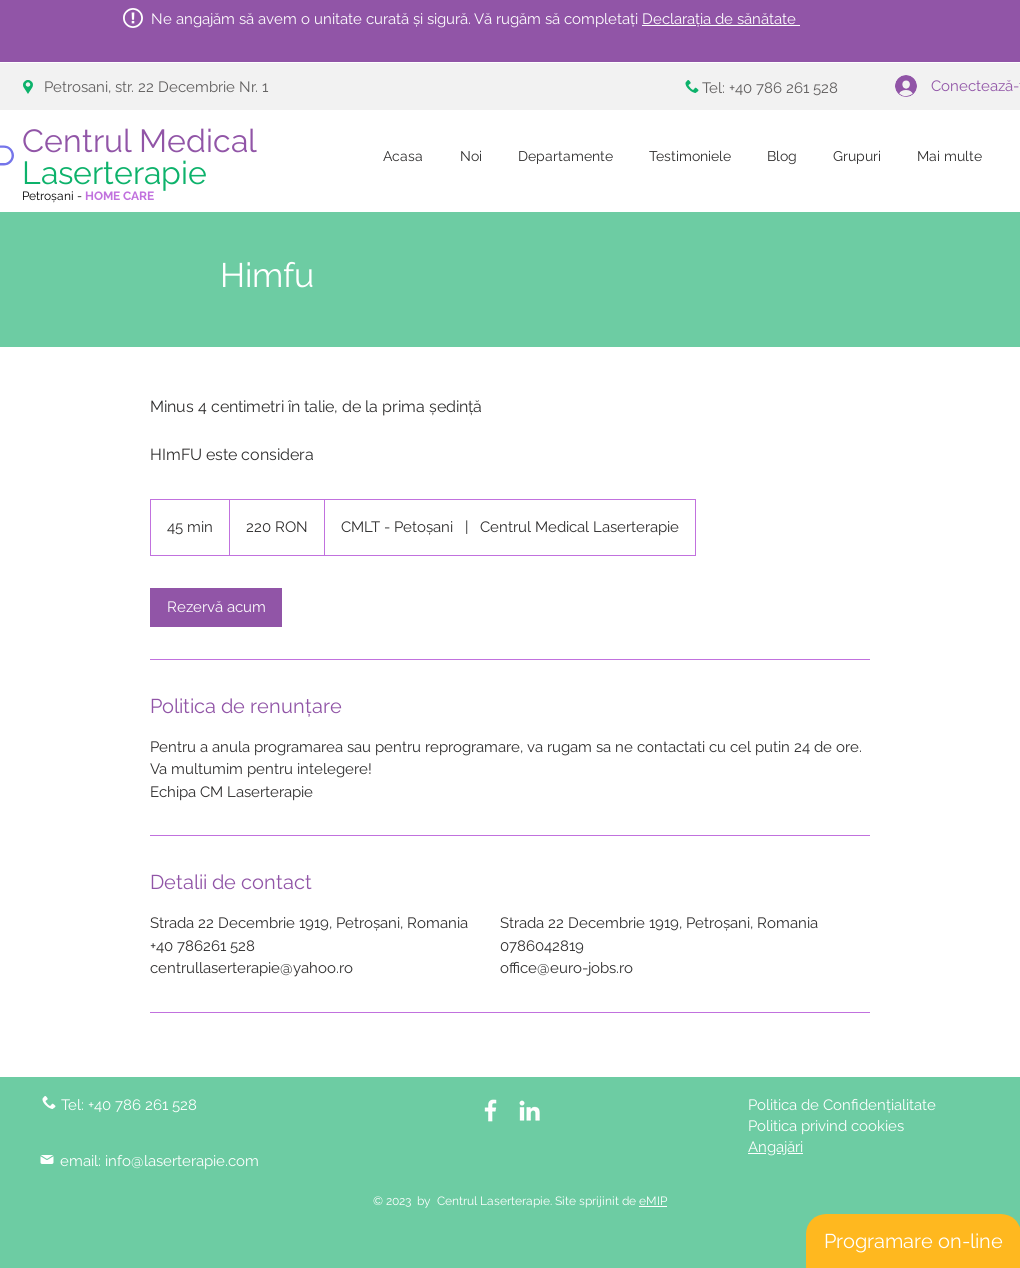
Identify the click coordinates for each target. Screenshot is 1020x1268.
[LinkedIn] (529, 1110)
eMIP (653, 1201)
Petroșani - (88, 196)
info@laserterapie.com (182, 1161)
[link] (216, 607)
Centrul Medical (143, 156)
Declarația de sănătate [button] (721, 19)
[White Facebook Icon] (490, 1110)
